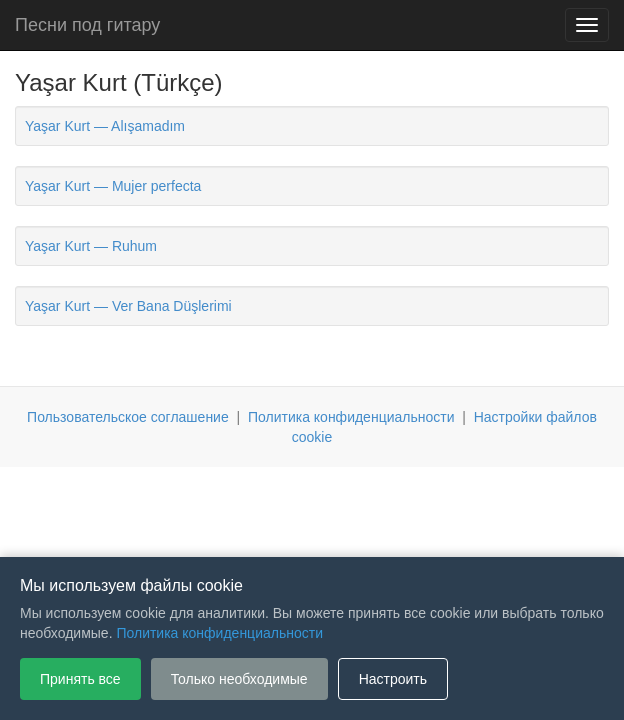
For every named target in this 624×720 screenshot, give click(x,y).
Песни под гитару (87, 25)
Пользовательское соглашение (128, 417)
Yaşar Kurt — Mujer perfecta (113, 186)
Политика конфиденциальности (351, 417)
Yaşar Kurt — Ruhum (91, 246)
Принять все (80, 679)
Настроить (393, 679)
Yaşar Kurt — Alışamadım (105, 126)
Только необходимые (239, 679)
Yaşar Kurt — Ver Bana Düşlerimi (128, 306)
